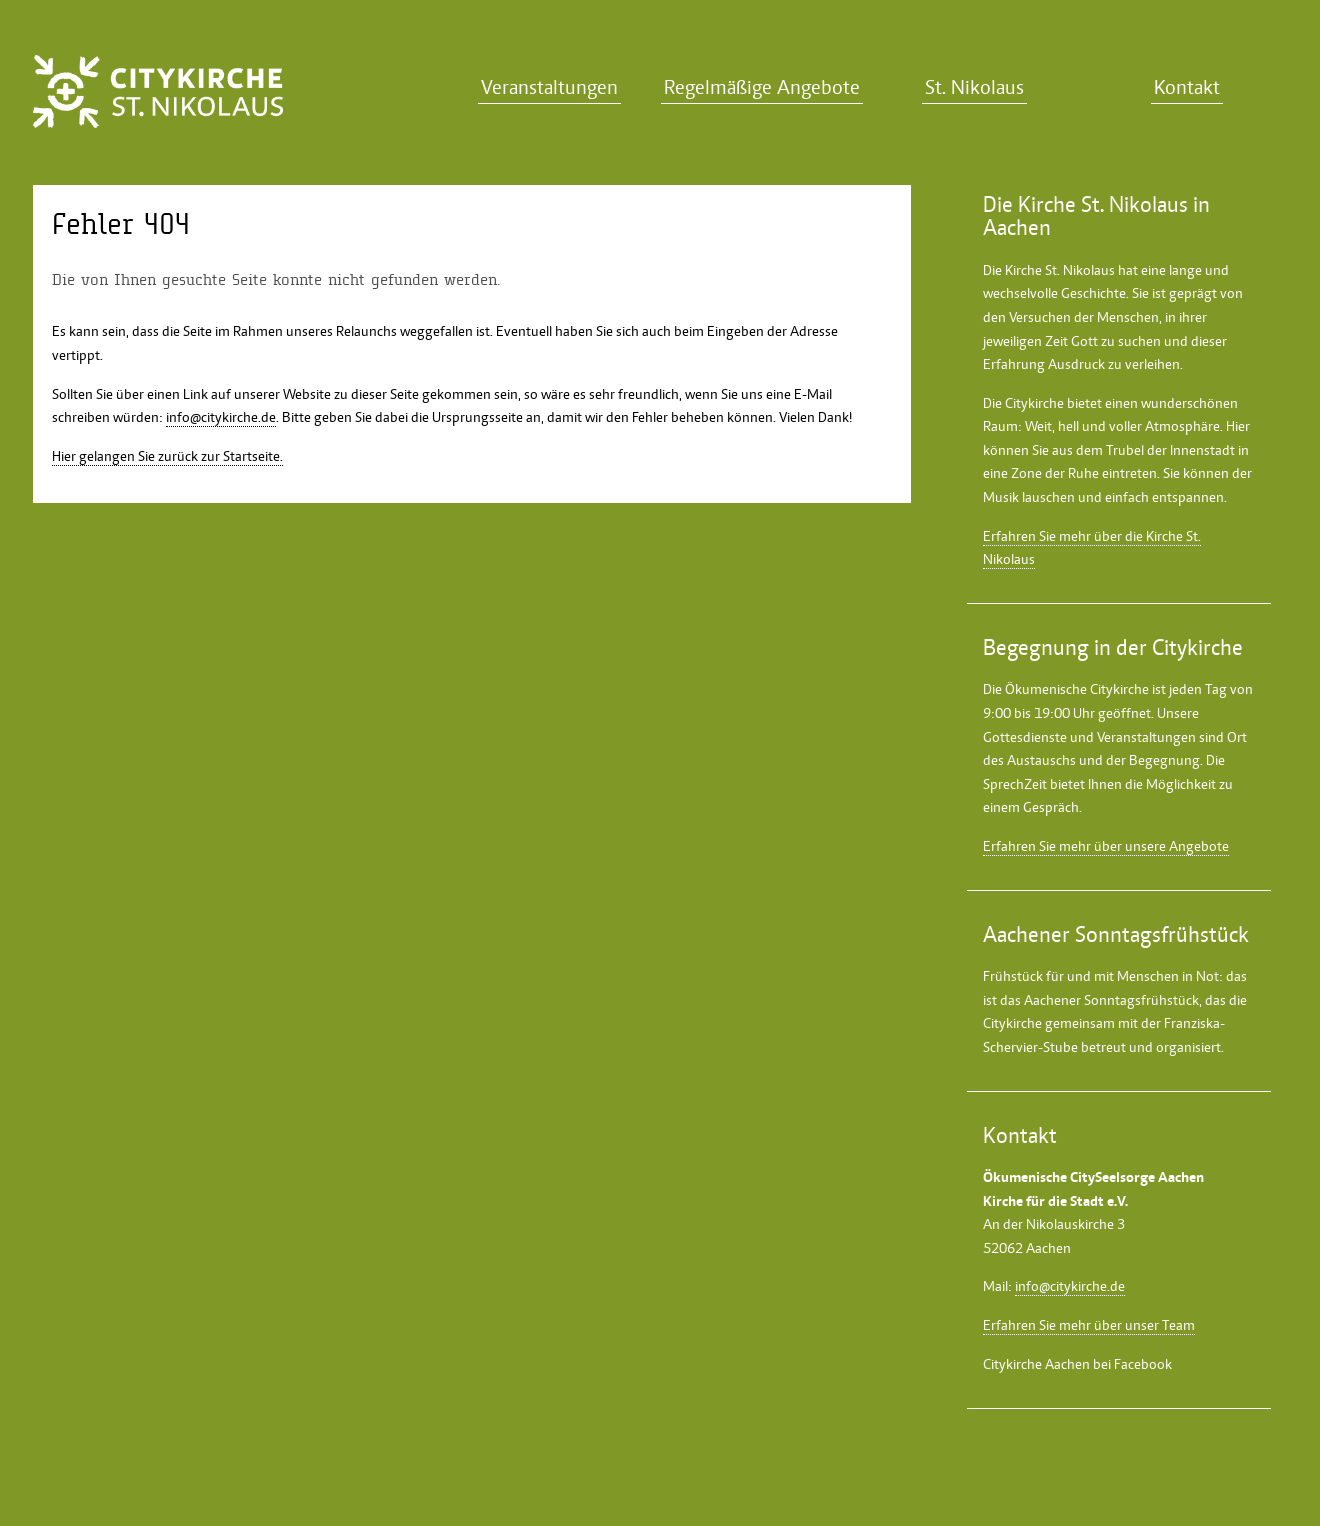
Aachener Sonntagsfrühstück (1111, 1000)
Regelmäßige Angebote (762, 87)
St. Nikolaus (974, 87)
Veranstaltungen (549, 87)
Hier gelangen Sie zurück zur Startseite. (167, 456)
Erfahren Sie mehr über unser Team (1089, 1325)
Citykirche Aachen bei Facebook (1077, 1364)
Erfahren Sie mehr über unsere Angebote (1106, 846)
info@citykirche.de (221, 417)
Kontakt (1187, 87)
